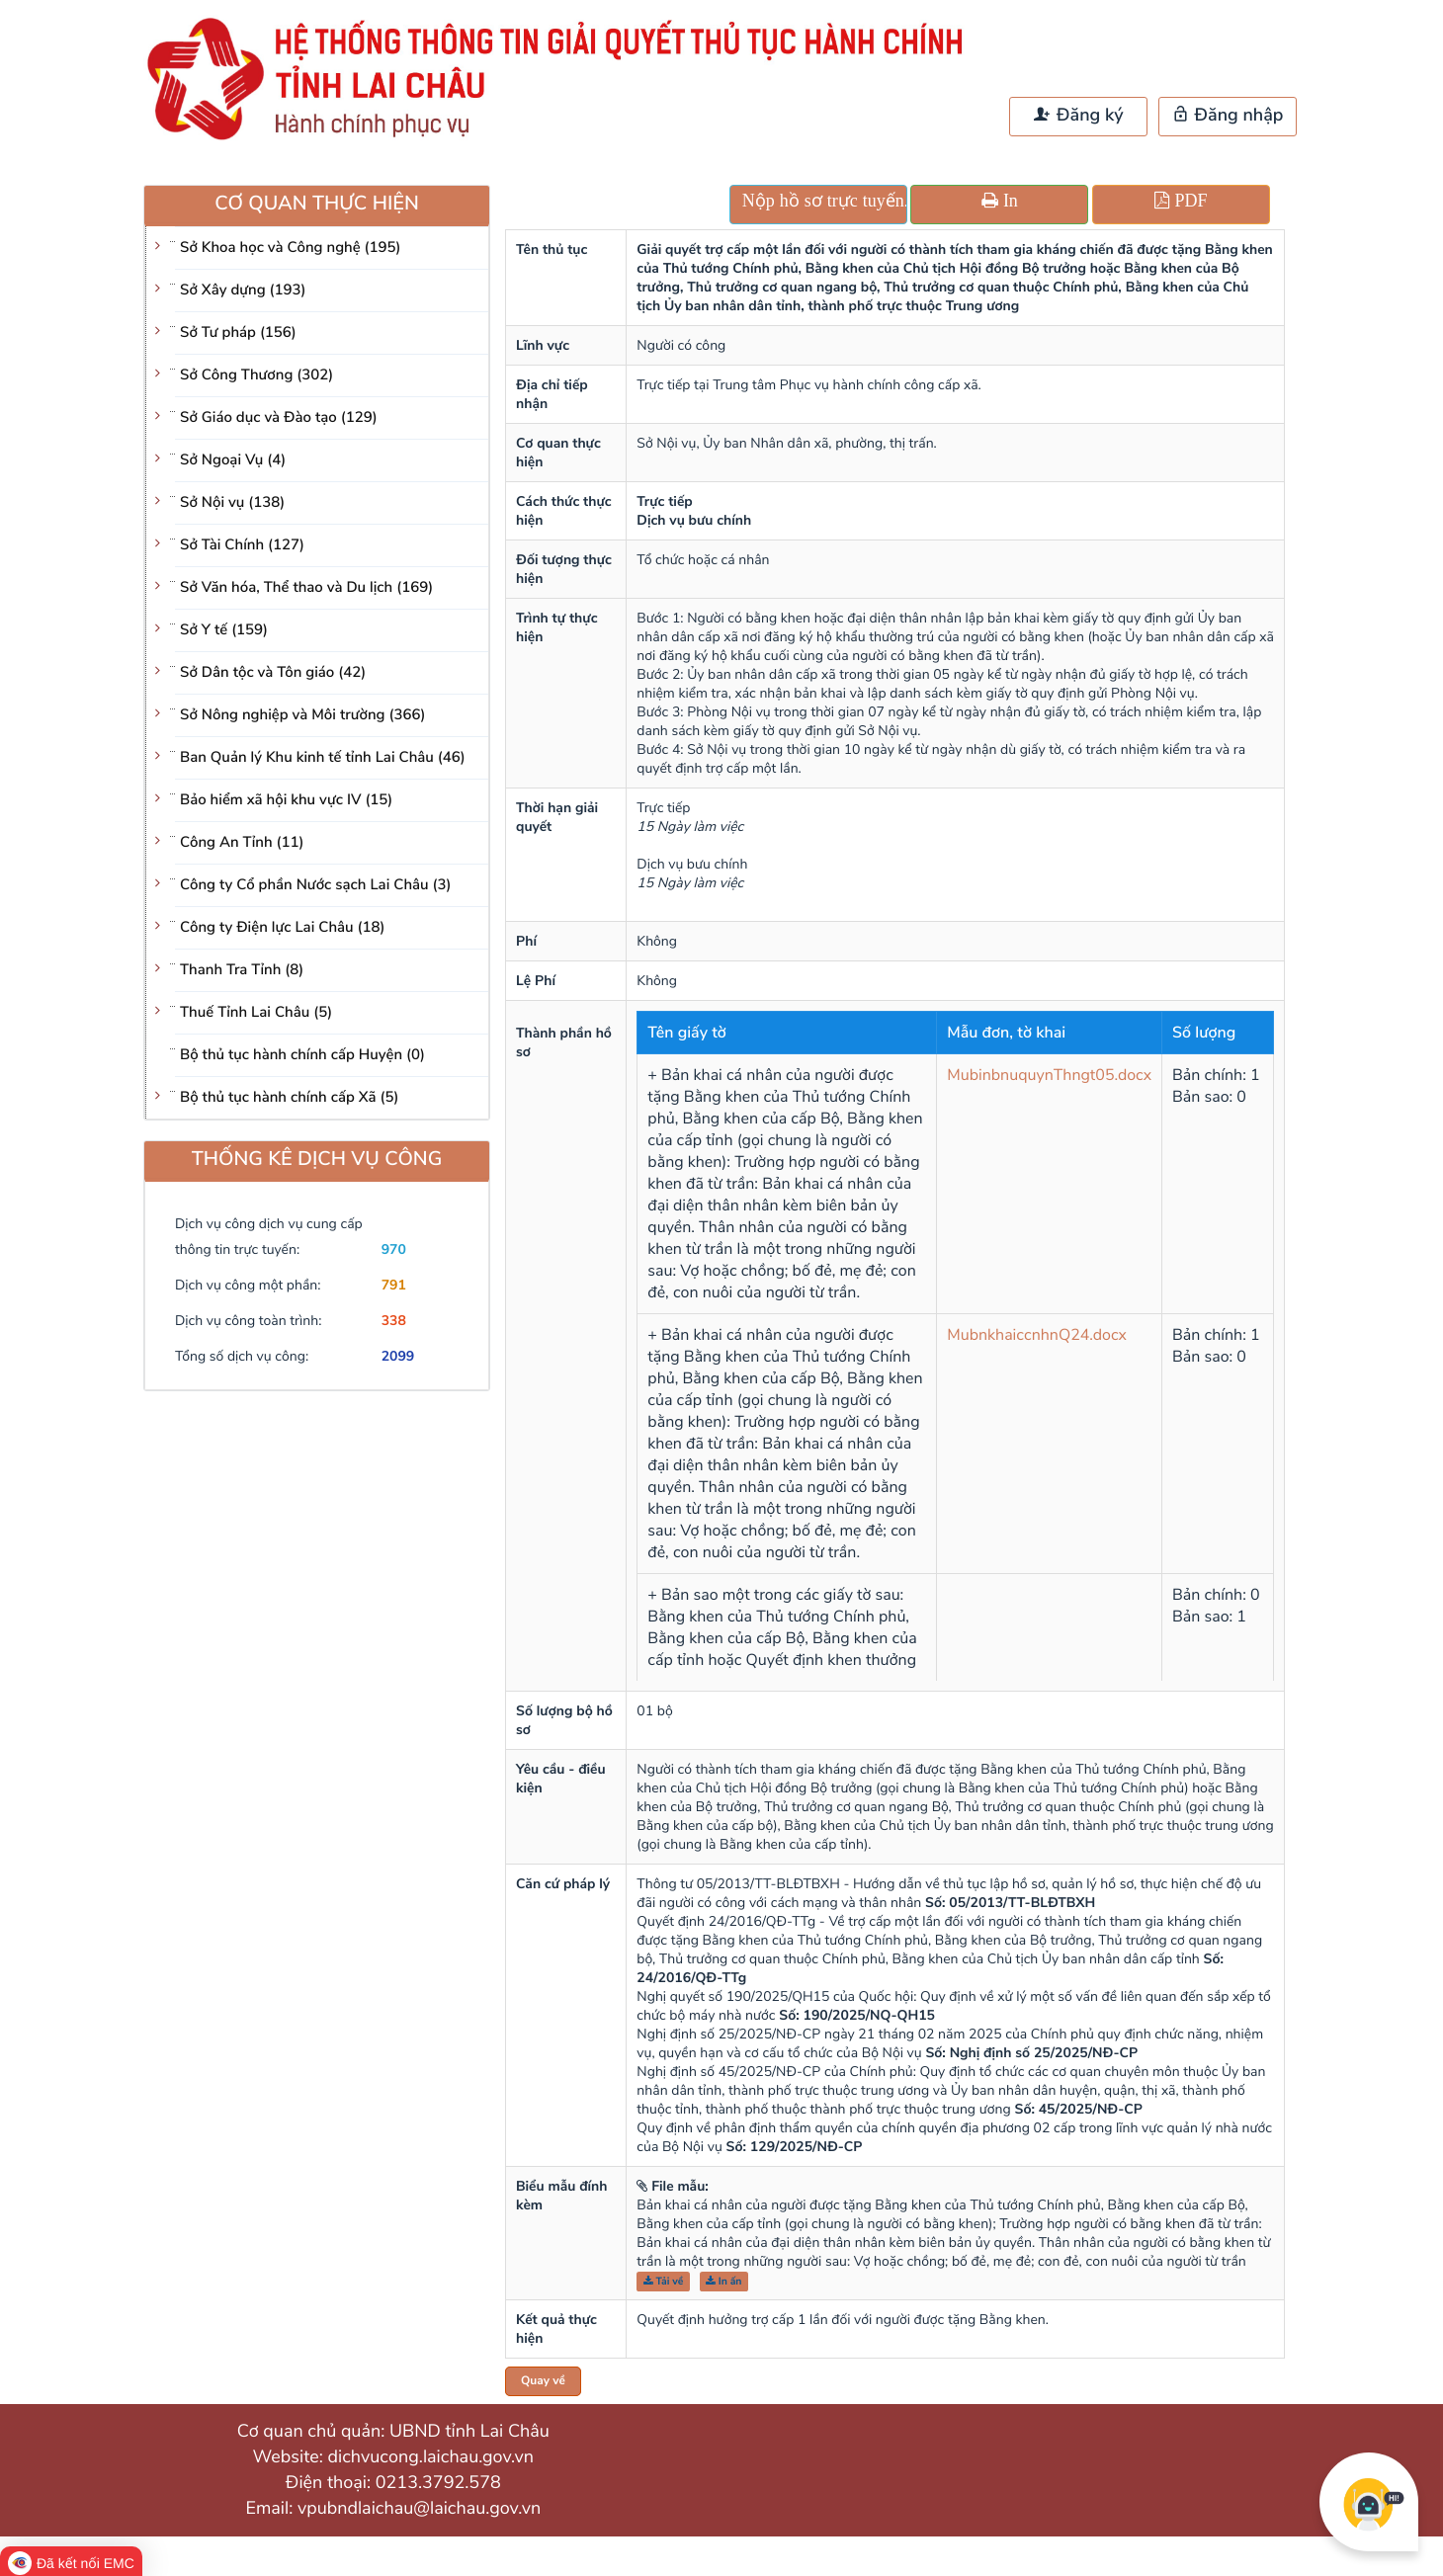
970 (394, 1249)
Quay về (543, 2381)
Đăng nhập (1228, 115)
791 (394, 1285)
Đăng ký (1078, 115)
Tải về (663, 2281)
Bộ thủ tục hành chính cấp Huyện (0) (302, 1055)
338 (394, 1320)
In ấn (724, 2281)
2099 (398, 1356)
